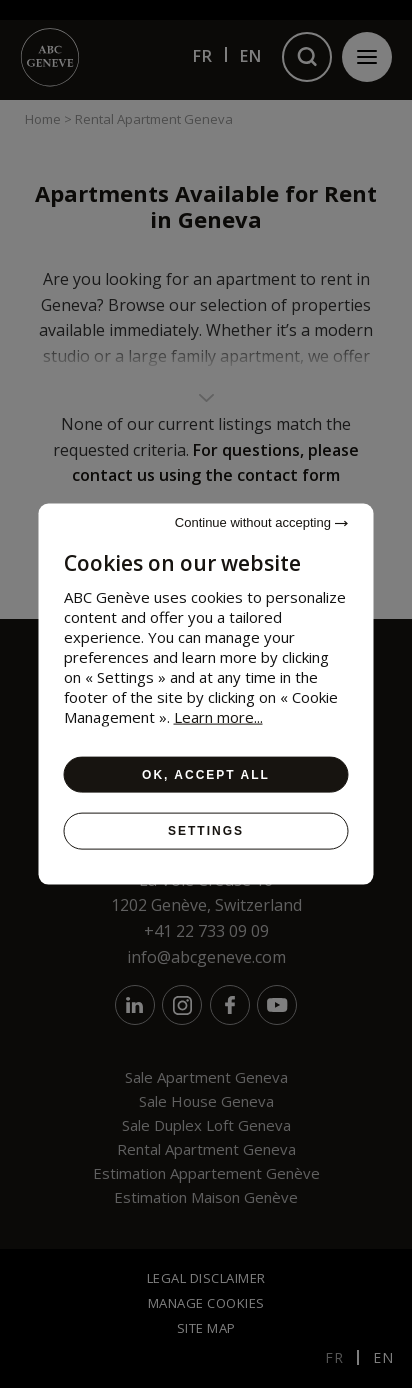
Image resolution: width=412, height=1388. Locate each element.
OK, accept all (206, 775)
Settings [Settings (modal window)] (206, 831)
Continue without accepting (261, 522)
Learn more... (218, 717)
